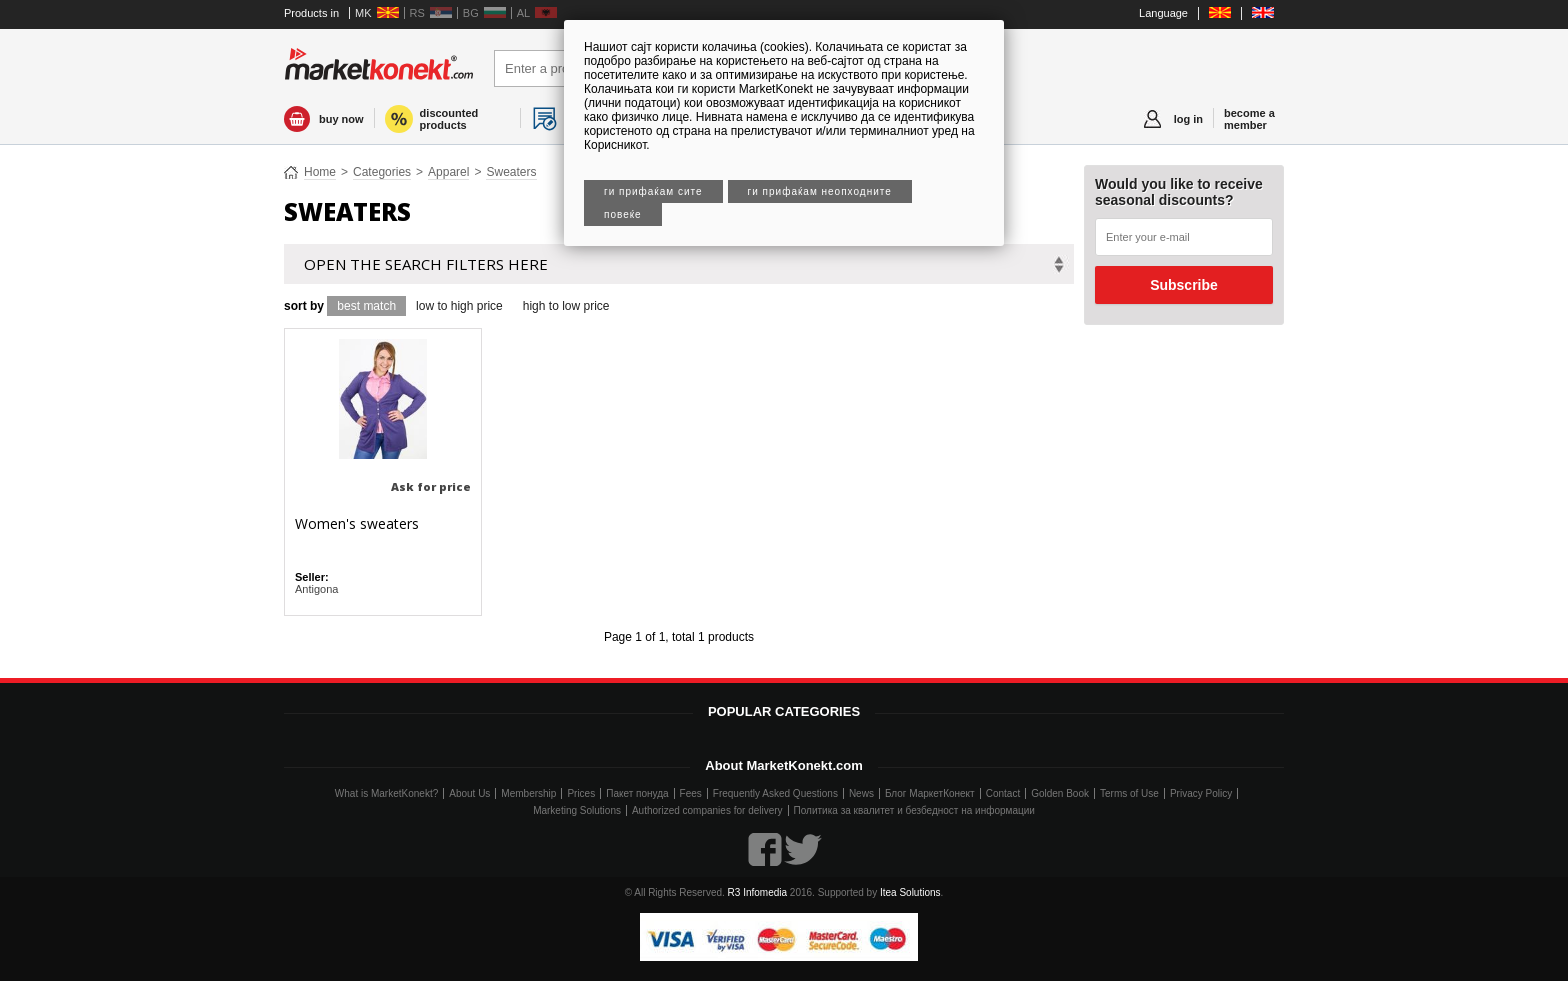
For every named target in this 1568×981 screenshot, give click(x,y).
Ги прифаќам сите (653, 191)
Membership (528, 793)
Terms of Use (1129, 793)
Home (320, 172)
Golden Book (1060, 793)
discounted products (449, 119)
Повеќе (623, 214)
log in (1188, 119)
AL (523, 13)
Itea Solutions (910, 892)
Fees (691, 793)
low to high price (459, 306)
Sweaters (511, 172)
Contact (1003, 793)
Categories (382, 172)
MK (363, 13)
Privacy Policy (1201, 793)
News (861, 793)
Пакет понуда (637, 793)
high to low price (566, 306)
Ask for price (431, 486)
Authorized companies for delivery (707, 810)
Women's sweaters (357, 523)
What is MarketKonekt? (386, 793)
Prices (581, 793)
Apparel (448, 172)
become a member (1249, 119)
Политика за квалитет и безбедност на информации (914, 810)
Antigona (316, 589)
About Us (469, 793)
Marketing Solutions (577, 810)
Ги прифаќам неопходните (820, 191)
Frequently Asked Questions (775, 793)
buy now (341, 119)
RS (417, 13)
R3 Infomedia (757, 892)
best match (366, 306)
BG (471, 13)
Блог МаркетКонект (930, 793)
